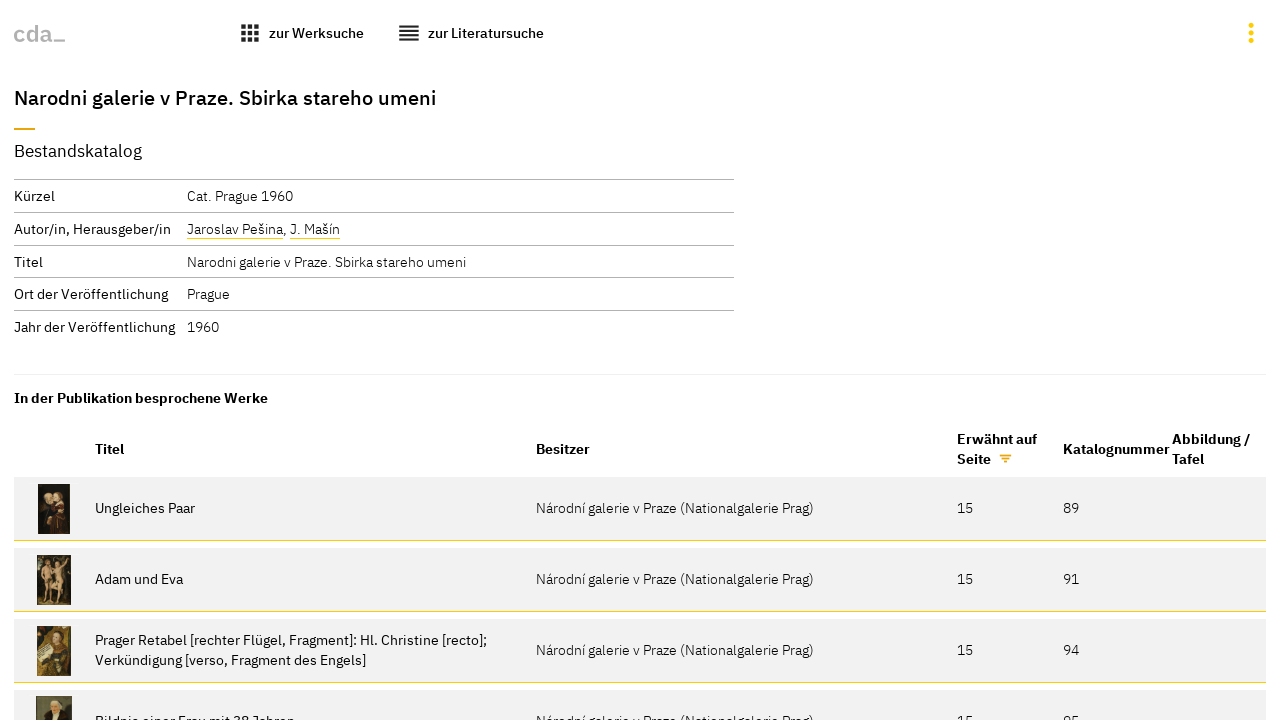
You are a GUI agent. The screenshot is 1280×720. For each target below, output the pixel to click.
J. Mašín (315, 228)
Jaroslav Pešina (235, 228)
